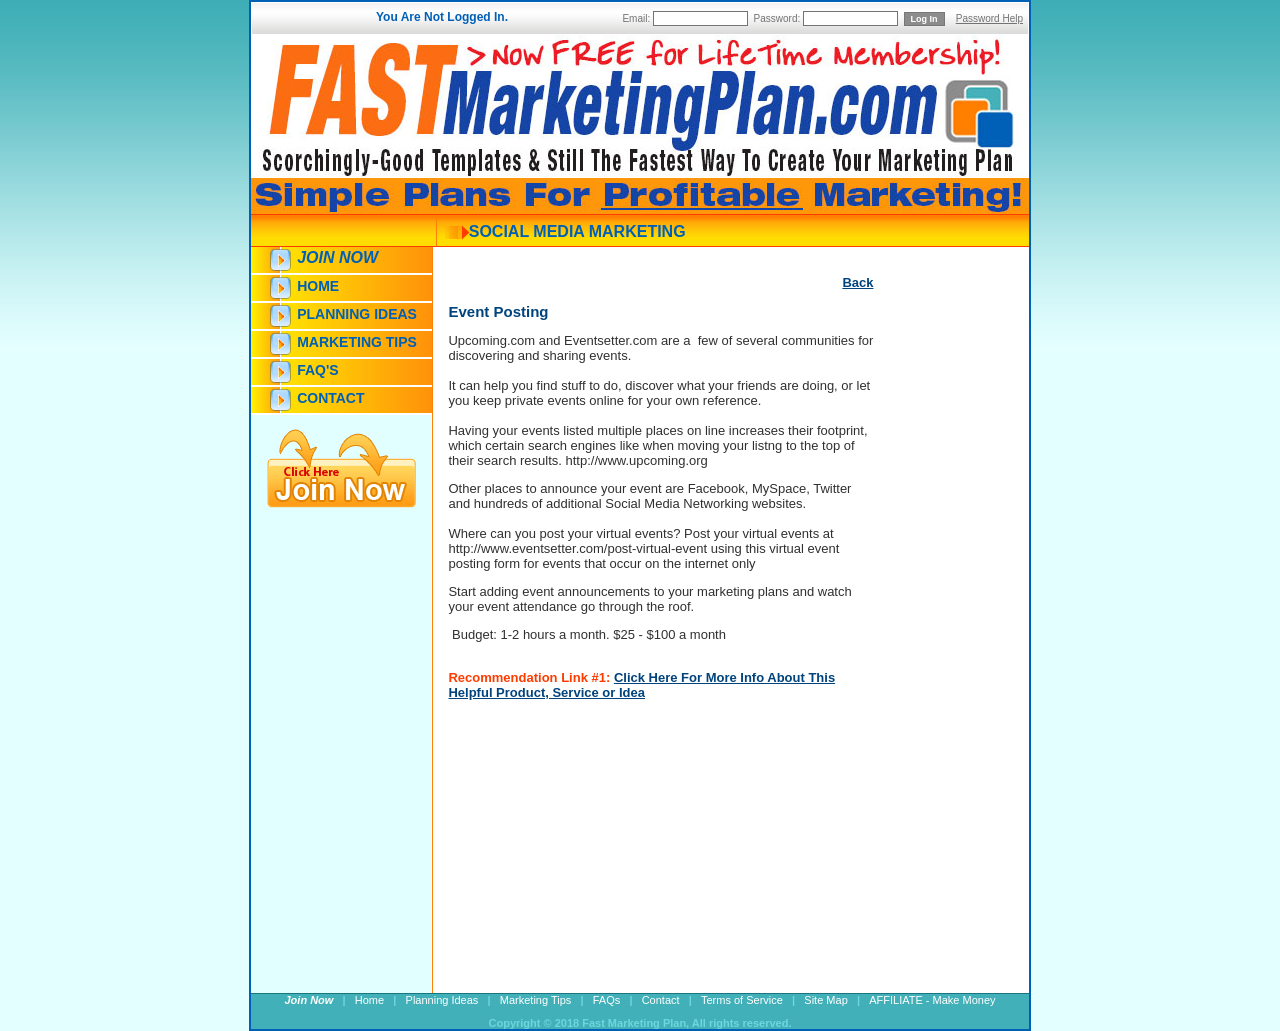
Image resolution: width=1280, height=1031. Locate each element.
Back (857, 282)
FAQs (607, 1000)
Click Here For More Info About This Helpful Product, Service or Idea (641, 685)
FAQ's (317, 370)
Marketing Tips (357, 342)
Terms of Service (742, 1000)
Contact (330, 398)
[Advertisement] (933, 657)
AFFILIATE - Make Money (932, 1000)
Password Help (989, 18)
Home (318, 286)
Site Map (825, 1000)
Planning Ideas (357, 314)
